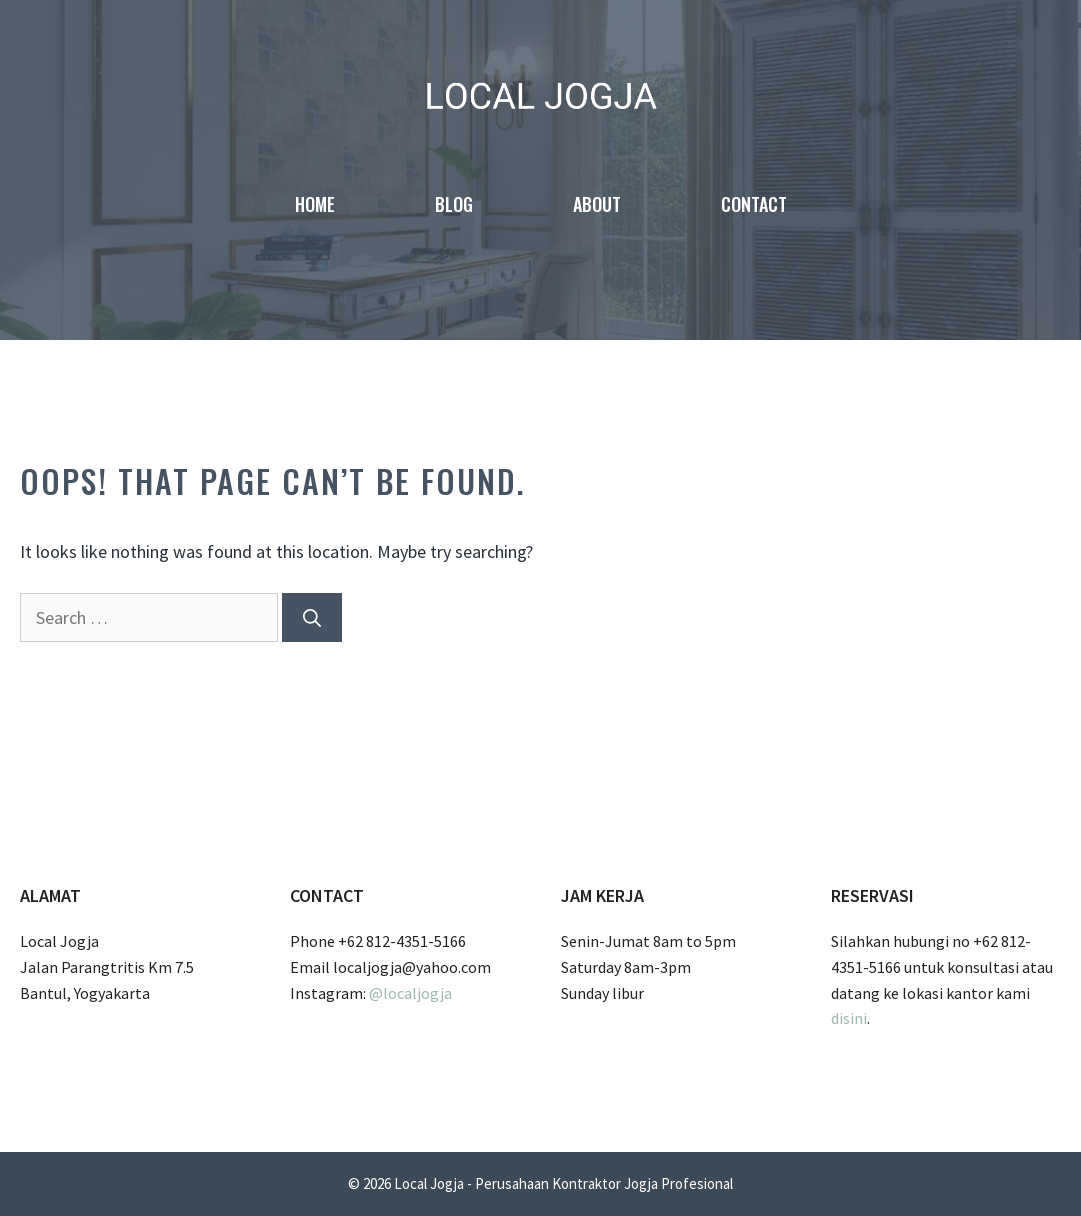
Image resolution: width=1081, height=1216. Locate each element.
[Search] (312, 617)
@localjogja (410, 993)
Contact (754, 204)
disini (849, 1018)
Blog (454, 204)
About (597, 204)
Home (315, 204)
